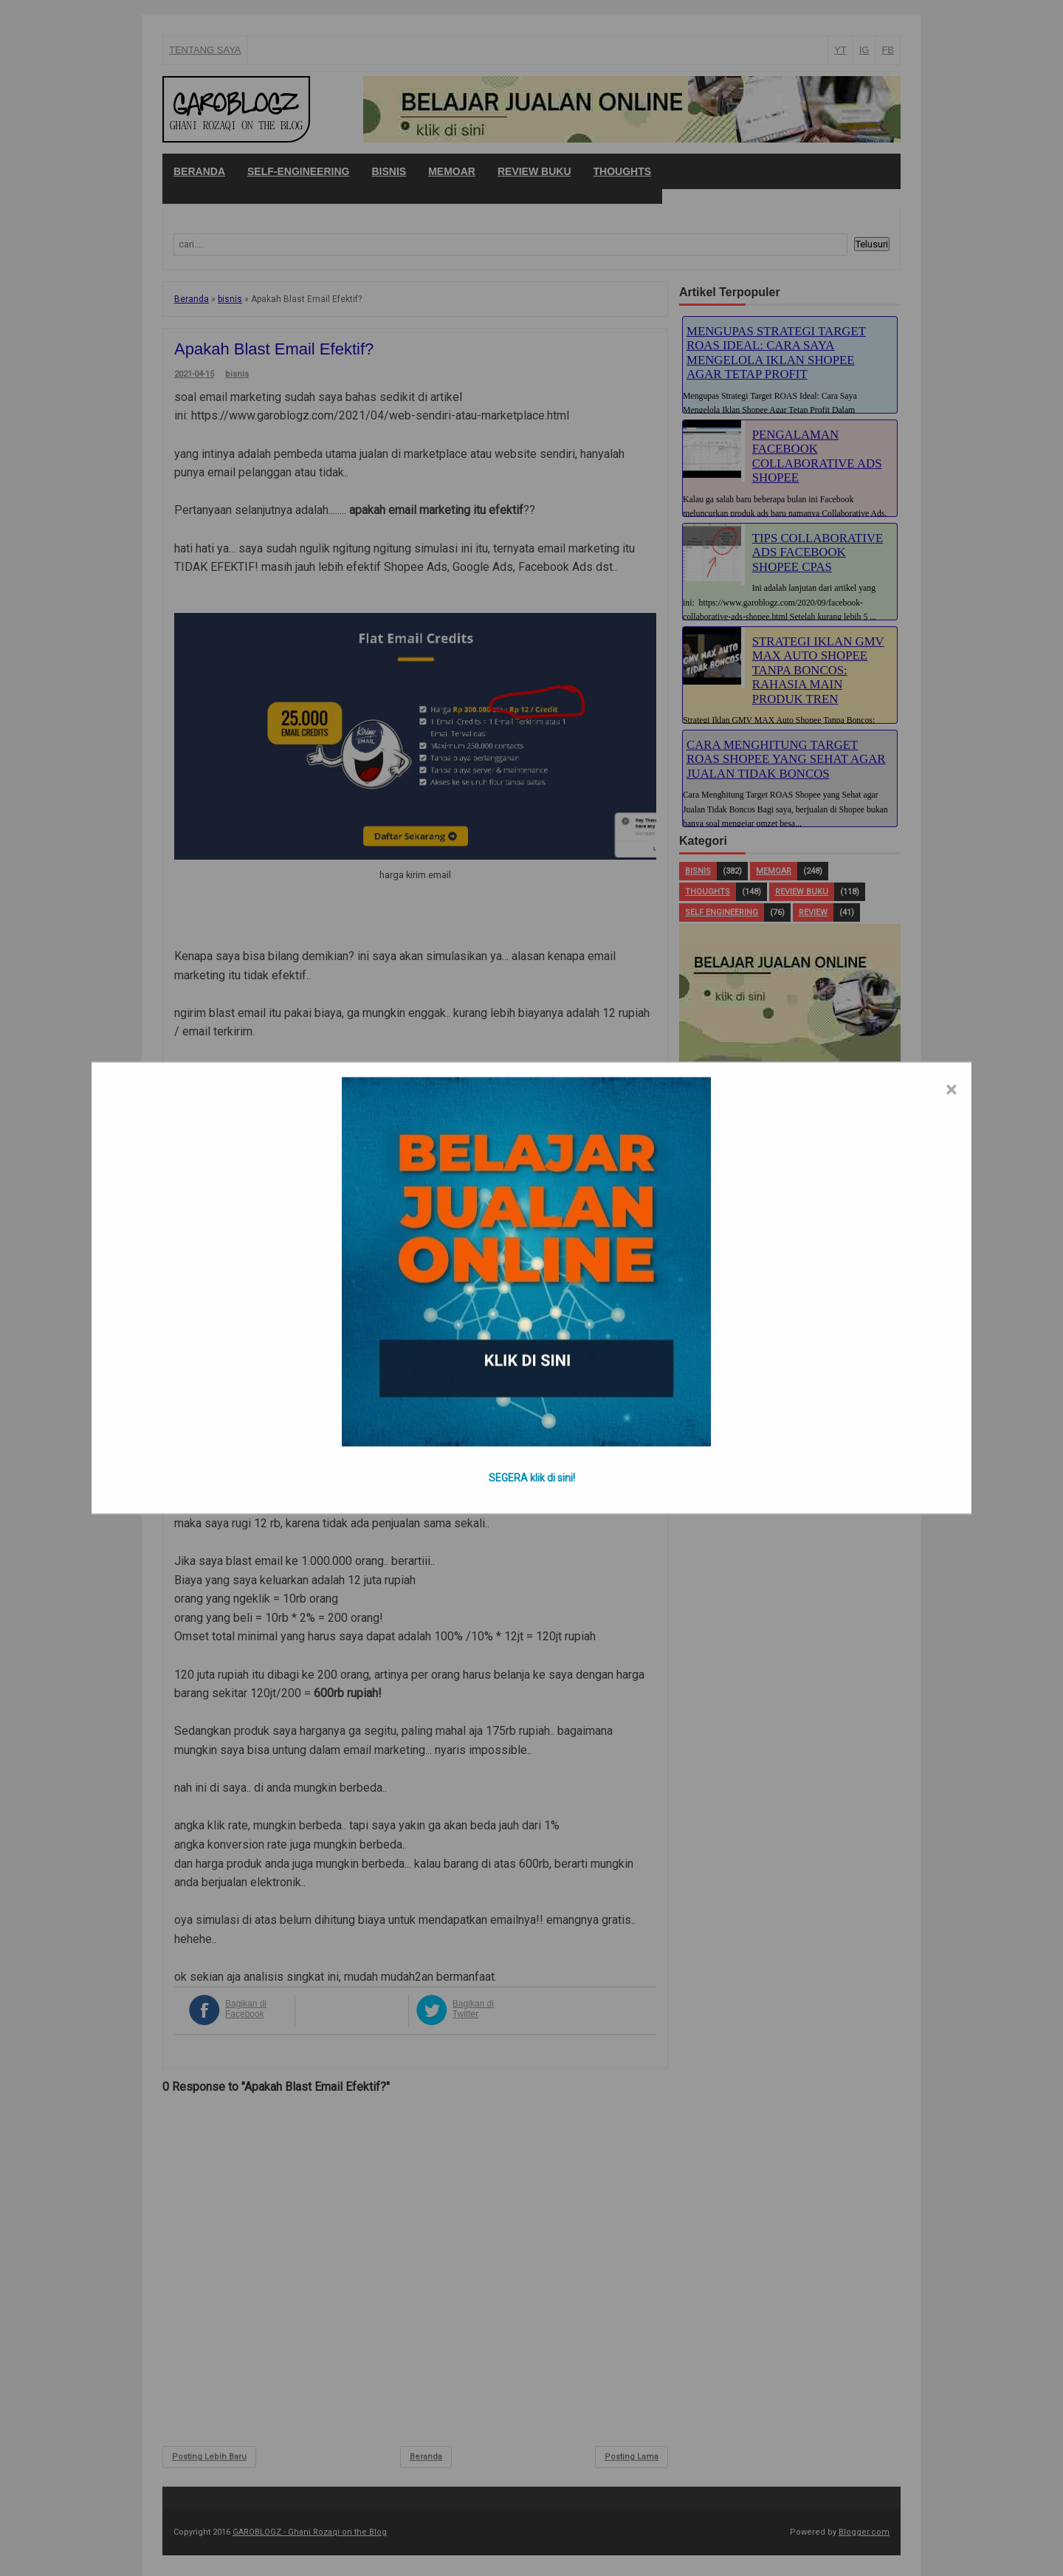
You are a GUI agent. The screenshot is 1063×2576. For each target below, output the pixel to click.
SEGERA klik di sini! (532, 1478)
